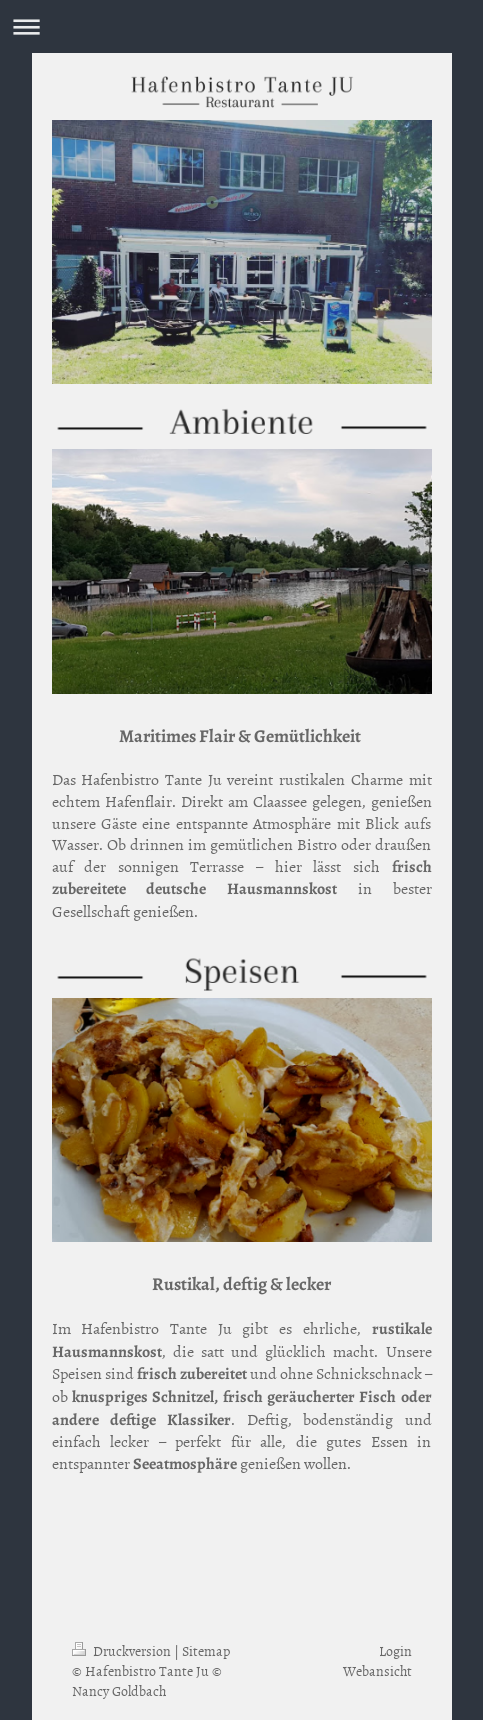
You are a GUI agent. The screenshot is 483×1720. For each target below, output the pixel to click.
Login (395, 1650)
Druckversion (123, 1650)
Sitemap (206, 1650)
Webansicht (377, 1670)
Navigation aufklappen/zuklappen (241, 26)
